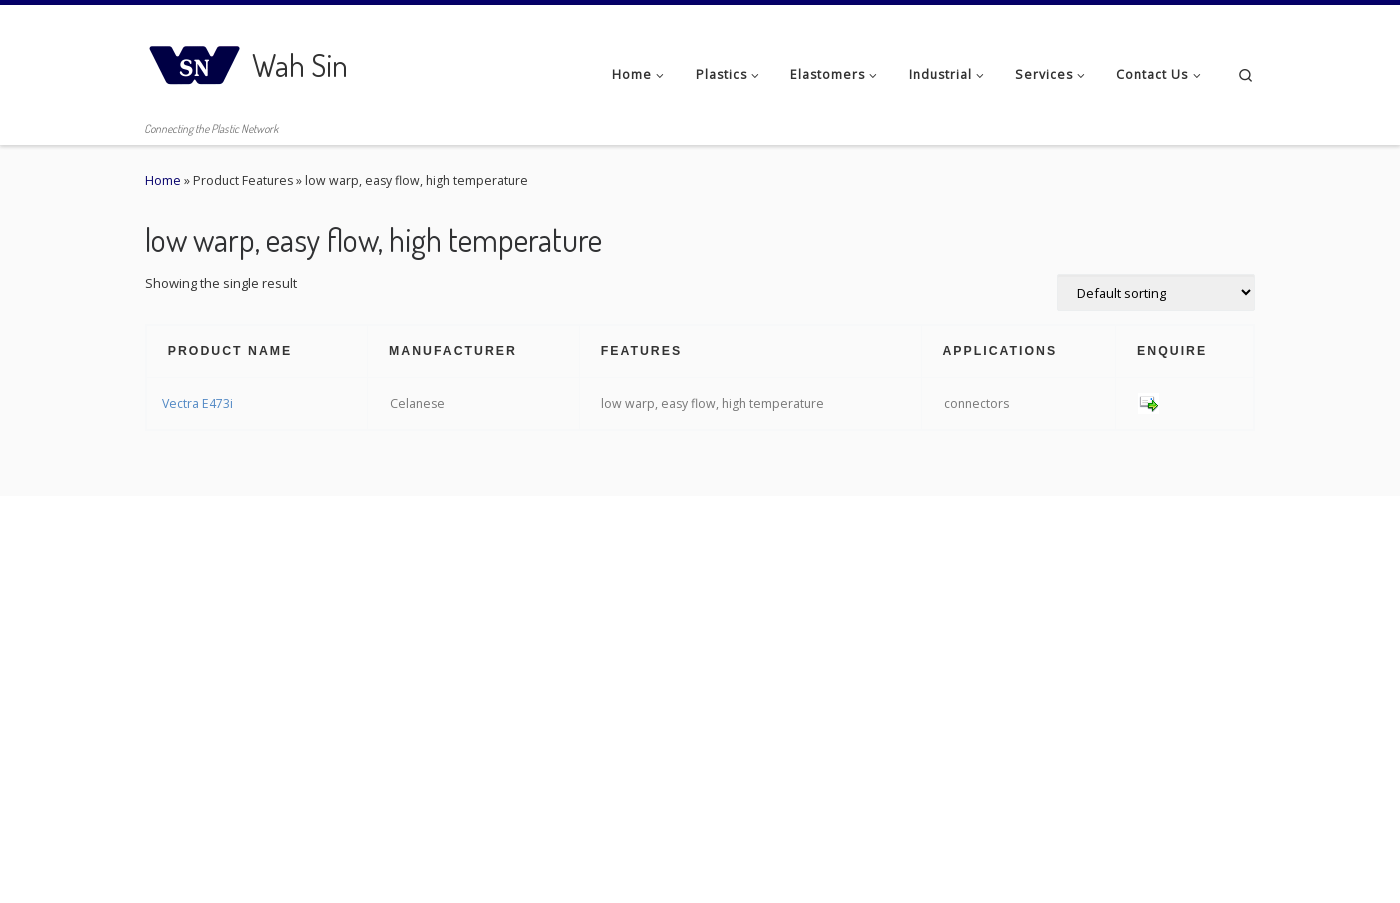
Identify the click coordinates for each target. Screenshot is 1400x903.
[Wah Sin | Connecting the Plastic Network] (195, 59)
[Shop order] (1156, 292)
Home (163, 180)
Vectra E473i (197, 403)
